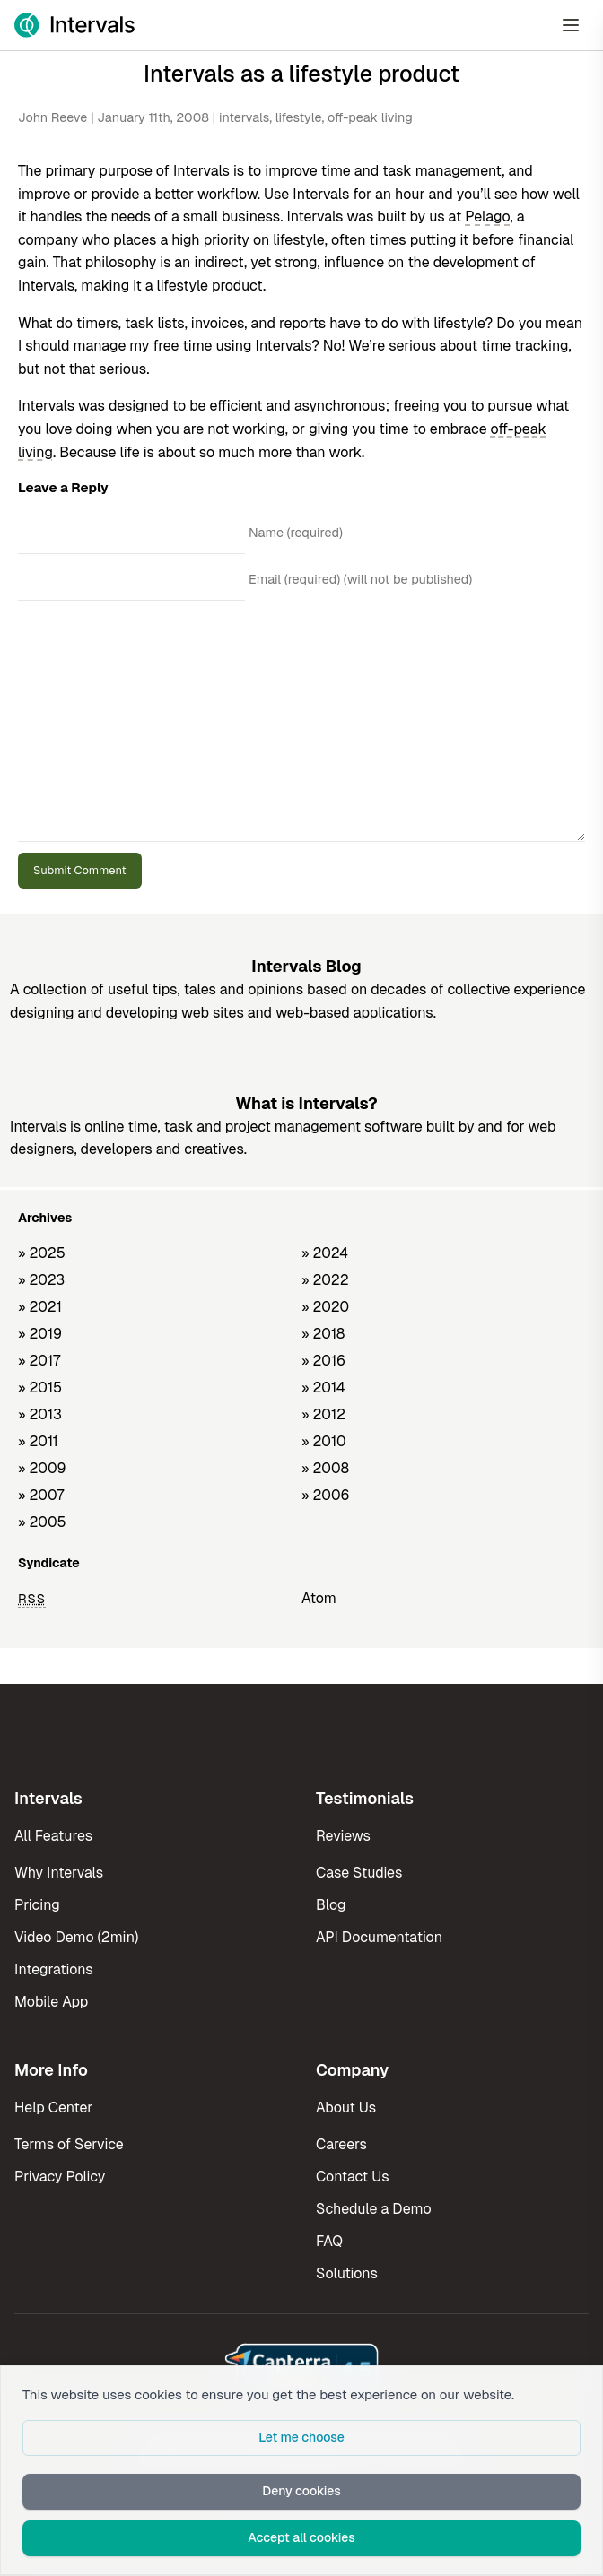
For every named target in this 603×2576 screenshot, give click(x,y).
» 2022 (325, 1280)
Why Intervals (58, 1872)
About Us (346, 2107)
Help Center (53, 2107)
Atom (319, 1598)
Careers (341, 2144)
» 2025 (42, 1253)
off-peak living (370, 117)
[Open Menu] (571, 25)
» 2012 (323, 1414)
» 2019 (40, 1333)
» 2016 (323, 1360)
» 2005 (42, 1522)
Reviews (343, 1835)
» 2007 (41, 1495)
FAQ (329, 2241)
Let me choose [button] (301, 2437)
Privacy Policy (59, 2176)
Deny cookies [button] (301, 2491)
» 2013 (40, 1414)
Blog (330, 1904)
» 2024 (325, 1253)
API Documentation (379, 1937)
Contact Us (352, 2176)
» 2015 (40, 1387)
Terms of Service (69, 2144)
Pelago (487, 216)
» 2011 (38, 1441)
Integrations (53, 1969)
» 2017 (39, 1360)
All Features (53, 1835)
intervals (244, 117)
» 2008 (325, 1468)
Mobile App (51, 2001)
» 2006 (326, 1495)
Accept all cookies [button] (301, 2537)
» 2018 (323, 1333)
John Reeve (52, 117)
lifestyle (298, 117)
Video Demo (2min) (76, 1937)
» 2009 (42, 1468)
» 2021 (40, 1306)
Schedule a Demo (374, 2208)
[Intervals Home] (74, 25)
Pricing (37, 1904)
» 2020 (325, 1306)
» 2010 (324, 1441)
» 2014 (323, 1387)
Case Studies (359, 1872)
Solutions (347, 2273)
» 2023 (41, 1280)
